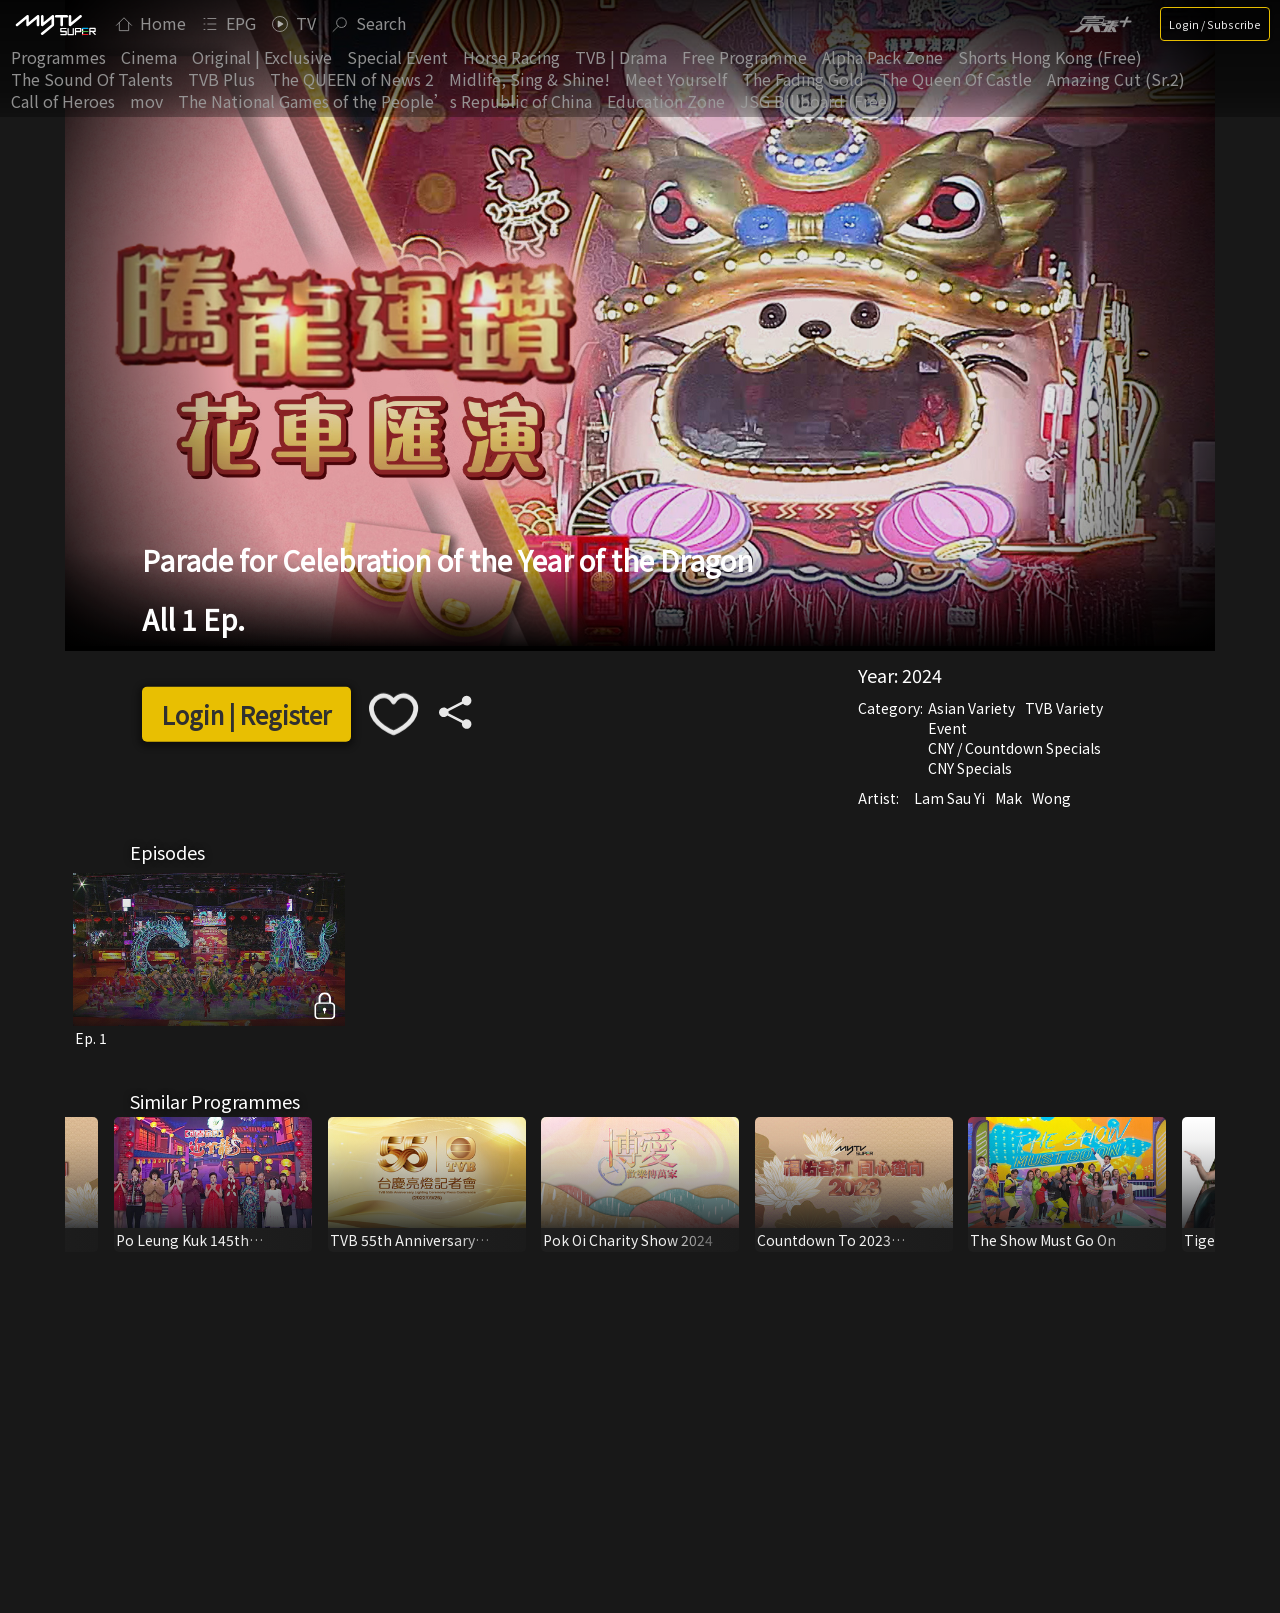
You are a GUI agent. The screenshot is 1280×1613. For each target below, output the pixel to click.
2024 (922, 675)
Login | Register (246, 714)
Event (947, 728)
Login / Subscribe (1215, 24)
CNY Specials (970, 768)
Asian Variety (971, 708)
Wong (1051, 798)
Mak (1008, 798)
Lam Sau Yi (949, 798)
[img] (55, 24)
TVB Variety (1064, 708)
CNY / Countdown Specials (1014, 748)
